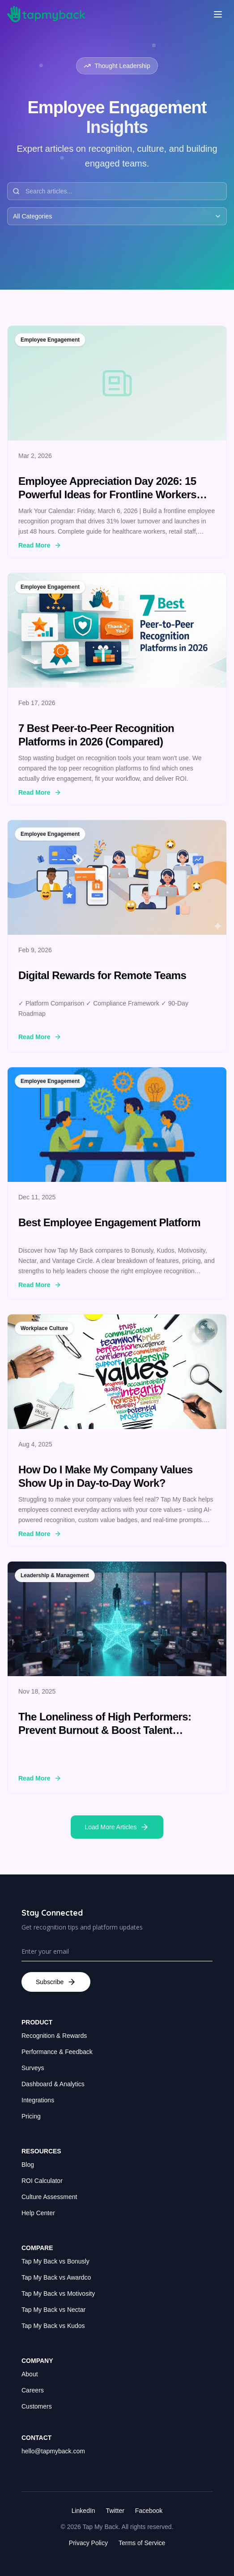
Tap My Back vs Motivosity (58, 2293)
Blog (27, 2164)
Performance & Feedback (57, 2051)
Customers (36, 2406)
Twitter (115, 2510)
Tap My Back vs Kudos (53, 2325)
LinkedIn (83, 2510)
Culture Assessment (49, 2196)
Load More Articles (117, 1827)
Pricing (31, 2116)
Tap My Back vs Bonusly (55, 2261)
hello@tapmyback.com (53, 2451)
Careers (32, 2390)
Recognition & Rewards (54, 2035)
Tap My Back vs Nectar (53, 2309)
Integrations (37, 2100)
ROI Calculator (42, 2180)
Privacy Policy (88, 2542)
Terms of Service (142, 2542)
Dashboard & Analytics (53, 2084)
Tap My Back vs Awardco (56, 2277)
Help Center (38, 2213)
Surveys (32, 2067)
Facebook (148, 2510)
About (29, 2374)
